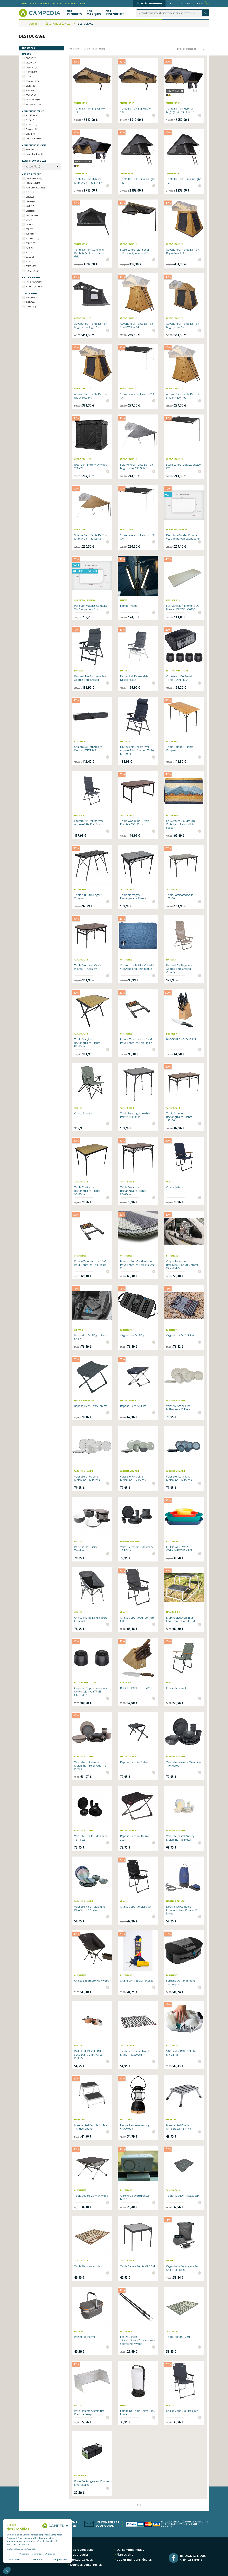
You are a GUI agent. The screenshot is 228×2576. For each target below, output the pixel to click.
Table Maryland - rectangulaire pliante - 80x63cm (88, 1043)
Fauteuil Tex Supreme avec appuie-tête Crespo (90, 678)
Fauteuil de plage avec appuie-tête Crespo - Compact (180, 969)
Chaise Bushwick (176, 1688)
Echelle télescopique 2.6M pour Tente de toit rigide (136, 1041)
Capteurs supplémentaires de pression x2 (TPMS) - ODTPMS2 (90, 1691)
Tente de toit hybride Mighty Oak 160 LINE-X (88, 180)
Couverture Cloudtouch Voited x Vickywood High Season (181, 824)
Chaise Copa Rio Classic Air (136, 1906)
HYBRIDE (31, 297)
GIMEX (30, 85)
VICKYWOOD (33, 104)
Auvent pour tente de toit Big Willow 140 (90, 395)
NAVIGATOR (33, 99)
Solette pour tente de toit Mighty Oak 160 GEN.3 (90, 536)
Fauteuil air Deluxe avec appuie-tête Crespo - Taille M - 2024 (137, 750)
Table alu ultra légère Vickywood (88, 896)
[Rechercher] (172, 12)
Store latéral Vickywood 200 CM (183, 466)
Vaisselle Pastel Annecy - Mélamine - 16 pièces (181, 1837)
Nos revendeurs (81, 2550)
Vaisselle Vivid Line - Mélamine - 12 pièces (133, 1478)
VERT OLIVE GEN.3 (35, 187)
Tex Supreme (33, 138)
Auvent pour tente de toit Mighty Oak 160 (182, 325)
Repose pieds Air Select (134, 1762)
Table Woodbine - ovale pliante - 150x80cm (134, 822)
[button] (7, 2570)
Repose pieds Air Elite (133, 1406)
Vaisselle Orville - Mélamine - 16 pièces (91, 1837)
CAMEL (31, 266)
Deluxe (30, 133)
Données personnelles (85, 2565)
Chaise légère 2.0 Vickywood (91, 1980)
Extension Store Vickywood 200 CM (90, 466)
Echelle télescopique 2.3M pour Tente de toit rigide (90, 1263)
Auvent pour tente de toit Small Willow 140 (136, 325)
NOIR (30, 206)
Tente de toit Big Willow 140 (135, 110)
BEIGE (30, 257)
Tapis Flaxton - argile (87, 2266)
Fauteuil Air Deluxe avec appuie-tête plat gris (88, 822)
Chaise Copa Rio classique (182, 2411)
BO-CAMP (32, 81)
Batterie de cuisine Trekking (86, 1548)
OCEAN (30, 220)
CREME (30, 201)
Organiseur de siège (132, 1335)
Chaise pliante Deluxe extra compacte (91, 1619)
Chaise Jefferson (176, 1187)
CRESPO (31, 72)
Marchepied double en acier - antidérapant (91, 2126)
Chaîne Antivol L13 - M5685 (136, 1980)
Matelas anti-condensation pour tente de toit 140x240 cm (137, 1265)
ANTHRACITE (33, 238)
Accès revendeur (149, 3)
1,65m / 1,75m (33, 281)
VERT (29, 247)
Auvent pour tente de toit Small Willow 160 (182, 395)
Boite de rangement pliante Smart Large (91, 2482)
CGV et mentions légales (134, 2560)
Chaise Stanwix (83, 1113)
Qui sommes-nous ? (130, 2550)
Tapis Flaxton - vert (178, 2337)
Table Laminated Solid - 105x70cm (180, 896)
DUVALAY (31, 67)
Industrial (32, 149)
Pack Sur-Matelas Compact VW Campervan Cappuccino (183, 536)
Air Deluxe (32, 115)
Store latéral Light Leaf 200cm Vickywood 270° (134, 251)
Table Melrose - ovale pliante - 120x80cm (87, 967)
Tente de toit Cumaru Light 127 (183, 180)
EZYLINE (31, 95)
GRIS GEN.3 (33, 183)
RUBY (30, 233)
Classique (31, 129)
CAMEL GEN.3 (34, 178)
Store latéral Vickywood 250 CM (137, 395)
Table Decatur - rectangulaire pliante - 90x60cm (134, 1191)
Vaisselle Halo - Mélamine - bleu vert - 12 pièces (90, 1908)
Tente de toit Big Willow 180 (89, 110)
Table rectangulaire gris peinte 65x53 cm (135, 1115)
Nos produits (79, 2554)
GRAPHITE (32, 215)
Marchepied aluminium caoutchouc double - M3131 (183, 1619)
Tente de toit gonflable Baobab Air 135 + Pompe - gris (90, 253)
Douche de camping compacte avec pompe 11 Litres (181, 1910)
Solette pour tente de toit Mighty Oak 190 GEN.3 (136, 466)
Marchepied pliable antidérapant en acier (179, 2126)
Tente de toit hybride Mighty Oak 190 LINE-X (180, 110)
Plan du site (124, 2554)
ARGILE (30, 243)
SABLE (30, 224)
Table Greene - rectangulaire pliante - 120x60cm (180, 1117)
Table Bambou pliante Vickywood (179, 748)
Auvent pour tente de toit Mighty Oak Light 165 (90, 325)
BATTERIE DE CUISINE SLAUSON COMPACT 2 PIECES (88, 2054)
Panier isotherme (85, 2337)
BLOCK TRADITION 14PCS (136, 1688)
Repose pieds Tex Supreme (90, 1406)
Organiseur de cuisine (180, 1335)
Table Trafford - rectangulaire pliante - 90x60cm (88, 1191)
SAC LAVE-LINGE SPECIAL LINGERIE (181, 2052)
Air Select (31, 124)
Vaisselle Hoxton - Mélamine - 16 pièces (183, 1763)
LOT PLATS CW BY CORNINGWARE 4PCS (179, 1548)
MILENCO (31, 62)
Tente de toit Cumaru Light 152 (137, 180)
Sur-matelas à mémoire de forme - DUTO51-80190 (182, 607)
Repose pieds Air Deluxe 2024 (135, 1837)
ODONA (31, 58)
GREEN (30, 210)
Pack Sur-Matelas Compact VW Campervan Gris (90, 607)
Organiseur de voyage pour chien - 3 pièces (183, 2268)
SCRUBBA (31, 90)
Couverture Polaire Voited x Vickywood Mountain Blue (137, 967)
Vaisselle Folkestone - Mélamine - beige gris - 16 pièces (90, 1765)
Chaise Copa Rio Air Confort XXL (137, 1619)
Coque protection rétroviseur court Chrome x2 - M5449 (182, 1265)
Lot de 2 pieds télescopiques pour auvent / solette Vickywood (137, 2340)
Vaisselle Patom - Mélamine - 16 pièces (137, 1548)
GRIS (30, 196)
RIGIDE (30, 302)
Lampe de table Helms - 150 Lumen (137, 2412)
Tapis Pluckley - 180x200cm (182, 2195)
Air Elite (30, 120)
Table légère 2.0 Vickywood (91, 2195)
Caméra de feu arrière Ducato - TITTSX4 (88, 748)
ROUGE (30, 252)
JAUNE (30, 261)
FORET (30, 229)
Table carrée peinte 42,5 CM (137, 2266)
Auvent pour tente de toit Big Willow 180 (182, 251)
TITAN (30, 76)
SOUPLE (31, 306)
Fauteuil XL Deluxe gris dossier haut (134, 678)
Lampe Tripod (128, 606)
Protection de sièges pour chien (90, 1337)
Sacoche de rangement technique (180, 1982)
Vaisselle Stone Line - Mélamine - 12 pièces (179, 1407)
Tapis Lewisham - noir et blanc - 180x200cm (135, 2052)
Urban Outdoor (34, 154)
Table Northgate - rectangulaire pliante (133, 896)
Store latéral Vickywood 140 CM (137, 536)
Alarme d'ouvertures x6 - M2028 (135, 2197)
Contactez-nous (81, 2560)
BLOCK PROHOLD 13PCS (181, 1039)
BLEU (30, 192)
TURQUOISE (32, 270)
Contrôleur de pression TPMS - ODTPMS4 (180, 678)
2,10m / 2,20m (33, 286)
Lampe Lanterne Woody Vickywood (134, 2126)
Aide (171, 3)
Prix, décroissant (191, 49)
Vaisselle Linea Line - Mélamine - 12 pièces (87, 1478)
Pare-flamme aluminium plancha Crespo (89, 2412)
